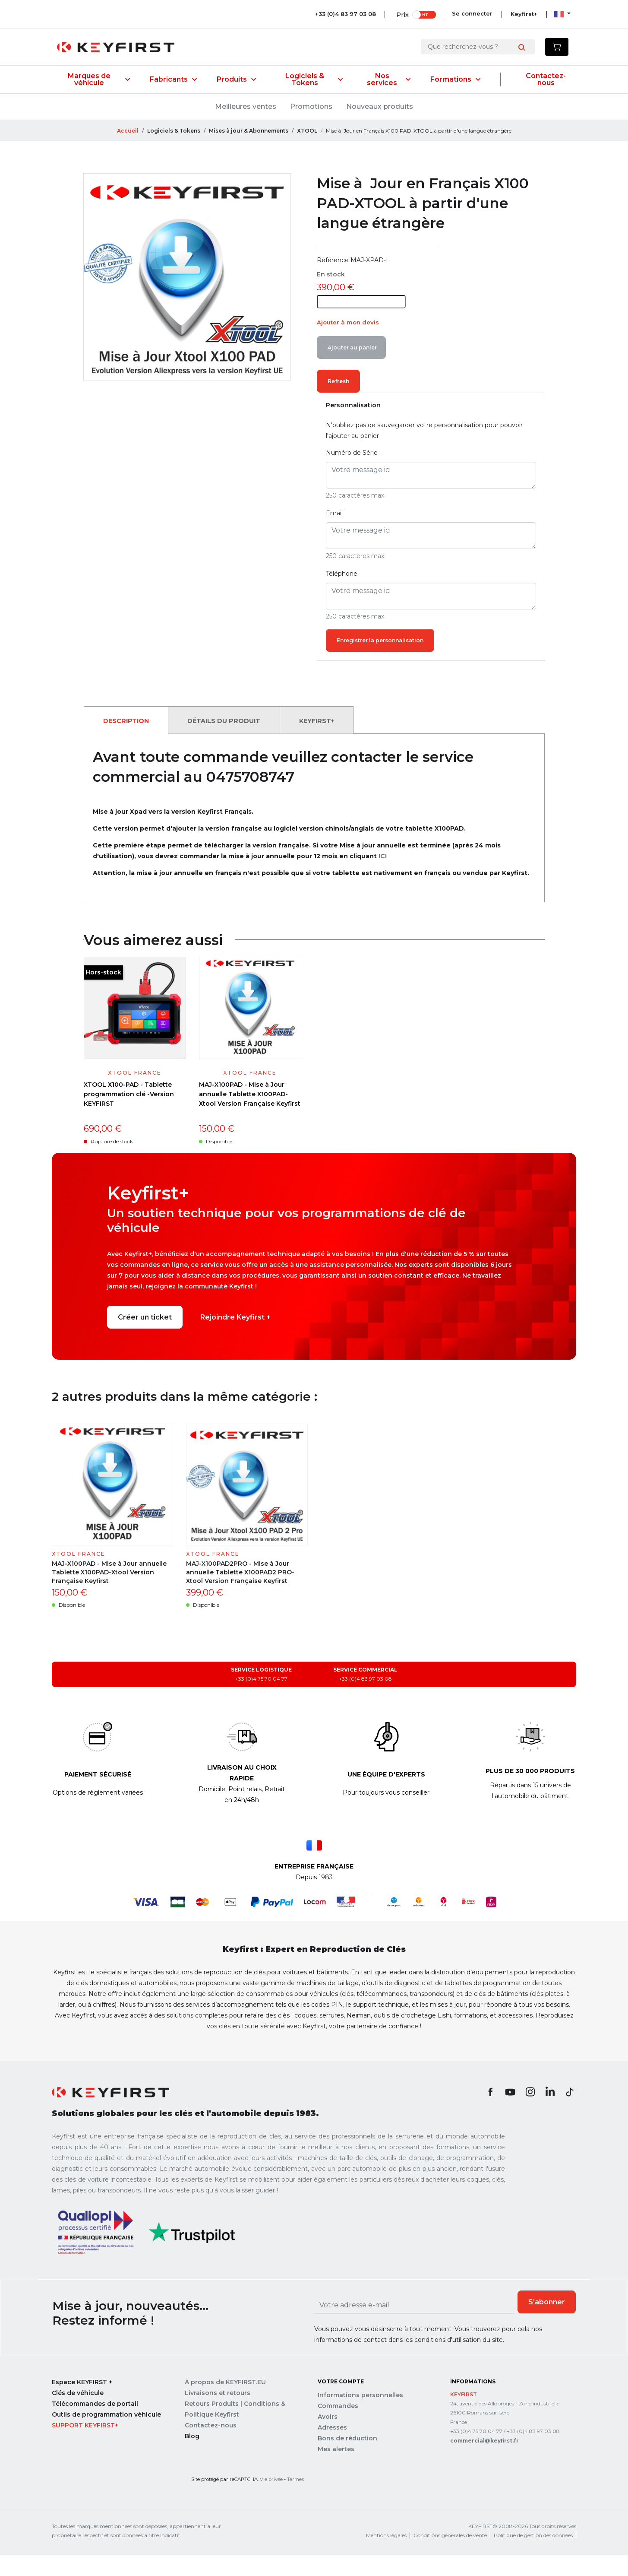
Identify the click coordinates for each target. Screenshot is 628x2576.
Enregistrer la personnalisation (384, 661)
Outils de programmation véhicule (106, 2437)
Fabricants (173, 79)
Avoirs (328, 2439)
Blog (192, 2458)
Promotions (311, 106)
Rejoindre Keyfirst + (235, 1339)
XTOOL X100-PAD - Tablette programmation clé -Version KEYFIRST (129, 1115)
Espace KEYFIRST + (82, 2404)
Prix (400, 14)
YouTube (510, 2113)
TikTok (569, 2113)
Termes (295, 2501)
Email (334, 534)
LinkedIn (549, 2113)
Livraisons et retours (217, 2415)
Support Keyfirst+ (85, 2448)
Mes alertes (336, 2471)
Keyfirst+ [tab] (333, 742)
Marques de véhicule (99, 79)
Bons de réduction (347, 2460)
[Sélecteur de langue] (562, 14)
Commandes (338, 2428)
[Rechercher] (471, 47)
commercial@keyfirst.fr (484, 2462)
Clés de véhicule (78, 2415)
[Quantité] (361, 322)
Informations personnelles (360, 2417)
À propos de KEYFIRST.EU (225, 2404)
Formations (455, 79)
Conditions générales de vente (450, 2557)
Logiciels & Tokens (314, 79)
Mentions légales (386, 2557)
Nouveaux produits (379, 106)
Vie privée (271, 2501)
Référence (333, 280)
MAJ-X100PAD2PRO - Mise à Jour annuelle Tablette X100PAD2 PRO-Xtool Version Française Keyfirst (240, 1593)
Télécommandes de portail (95, 2426)
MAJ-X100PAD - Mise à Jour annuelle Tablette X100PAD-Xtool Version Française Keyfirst (249, 1115)
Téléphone (341, 595)
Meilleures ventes (245, 106)
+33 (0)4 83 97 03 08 (343, 13)
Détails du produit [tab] (234, 742)
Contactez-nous (546, 79)
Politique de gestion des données (533, 2557)
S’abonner (546, 2324)
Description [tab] (129, 742)
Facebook (490, 2113)
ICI (383, 878)
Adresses (332, 2449)
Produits (236, 79)
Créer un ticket (145, 1339)
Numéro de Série (352, 474)
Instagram (530, 2113)
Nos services (388, 79)
